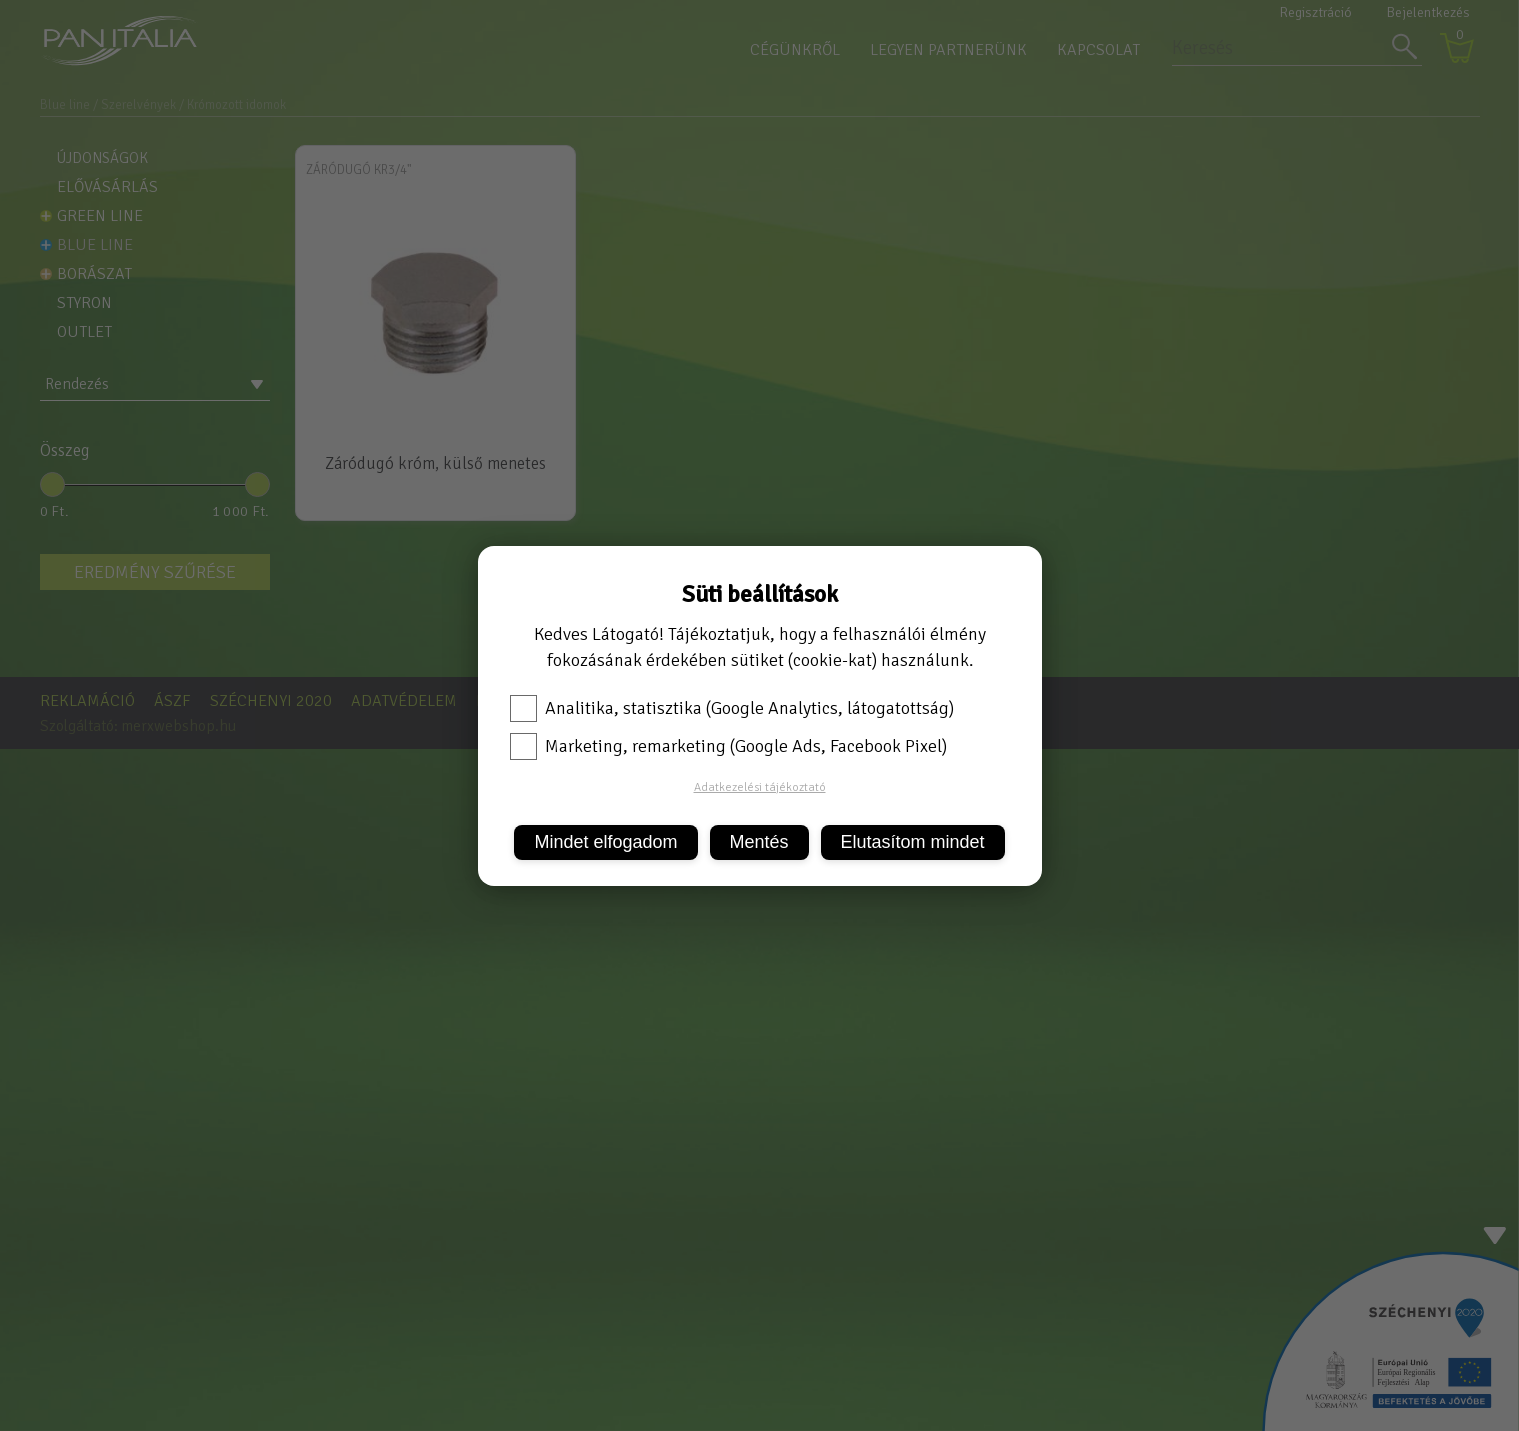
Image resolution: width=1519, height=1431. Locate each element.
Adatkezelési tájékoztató (760, 787)
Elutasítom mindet (913, 842)
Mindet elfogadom (605, 842)
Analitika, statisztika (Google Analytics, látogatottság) (732, 708)
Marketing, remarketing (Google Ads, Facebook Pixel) (728, 746)
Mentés (759, 842)
